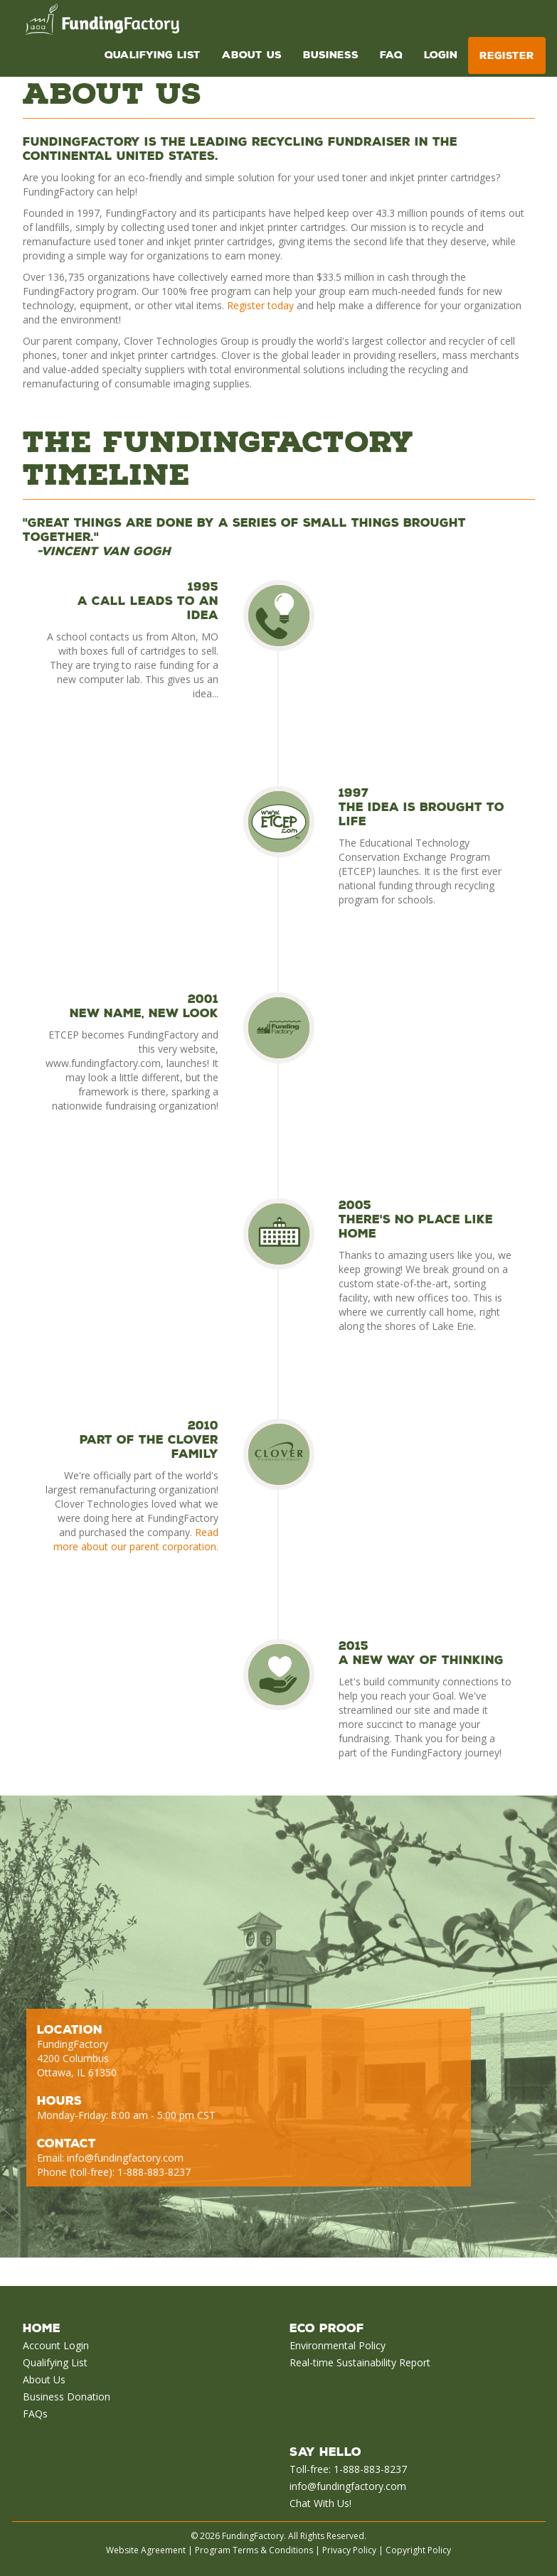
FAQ (391, 60)
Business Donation (66, 2396)
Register (506, 61)
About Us (252, 60)
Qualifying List (153, 60)
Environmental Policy (338, 2345)
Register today (260, 305)
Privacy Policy (349, 2533)
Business (331, 60)
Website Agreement (146, 2533)
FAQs (35, 2413)
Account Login (56, 2345)
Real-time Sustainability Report (360, 2362)
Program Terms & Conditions (254, 2533)
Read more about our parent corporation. (135, 1539)
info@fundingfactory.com (125, 2157)
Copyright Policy (418, 2533)
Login (440, 60)
